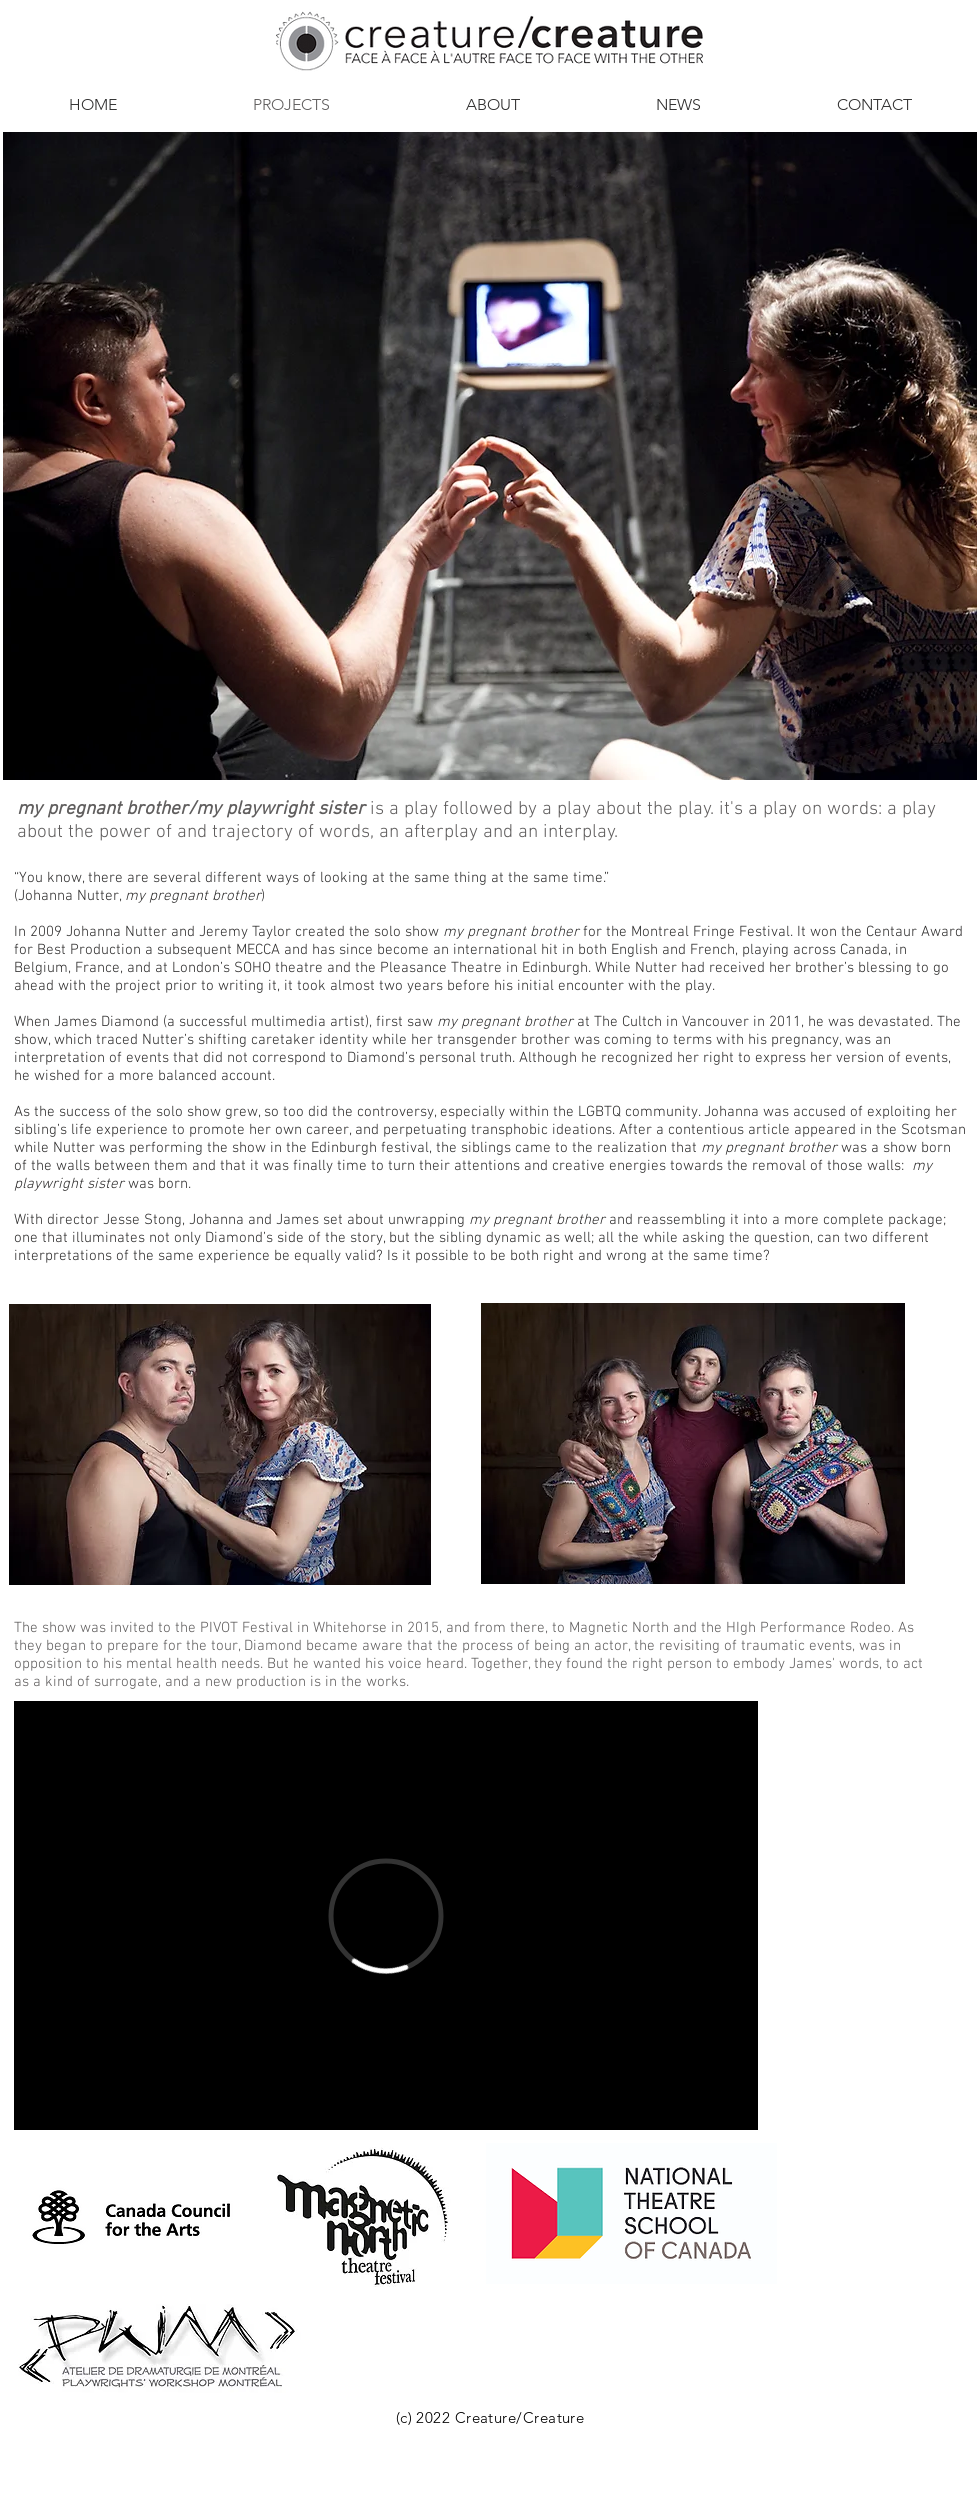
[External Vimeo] (386, 1915)
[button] (493, 105)
